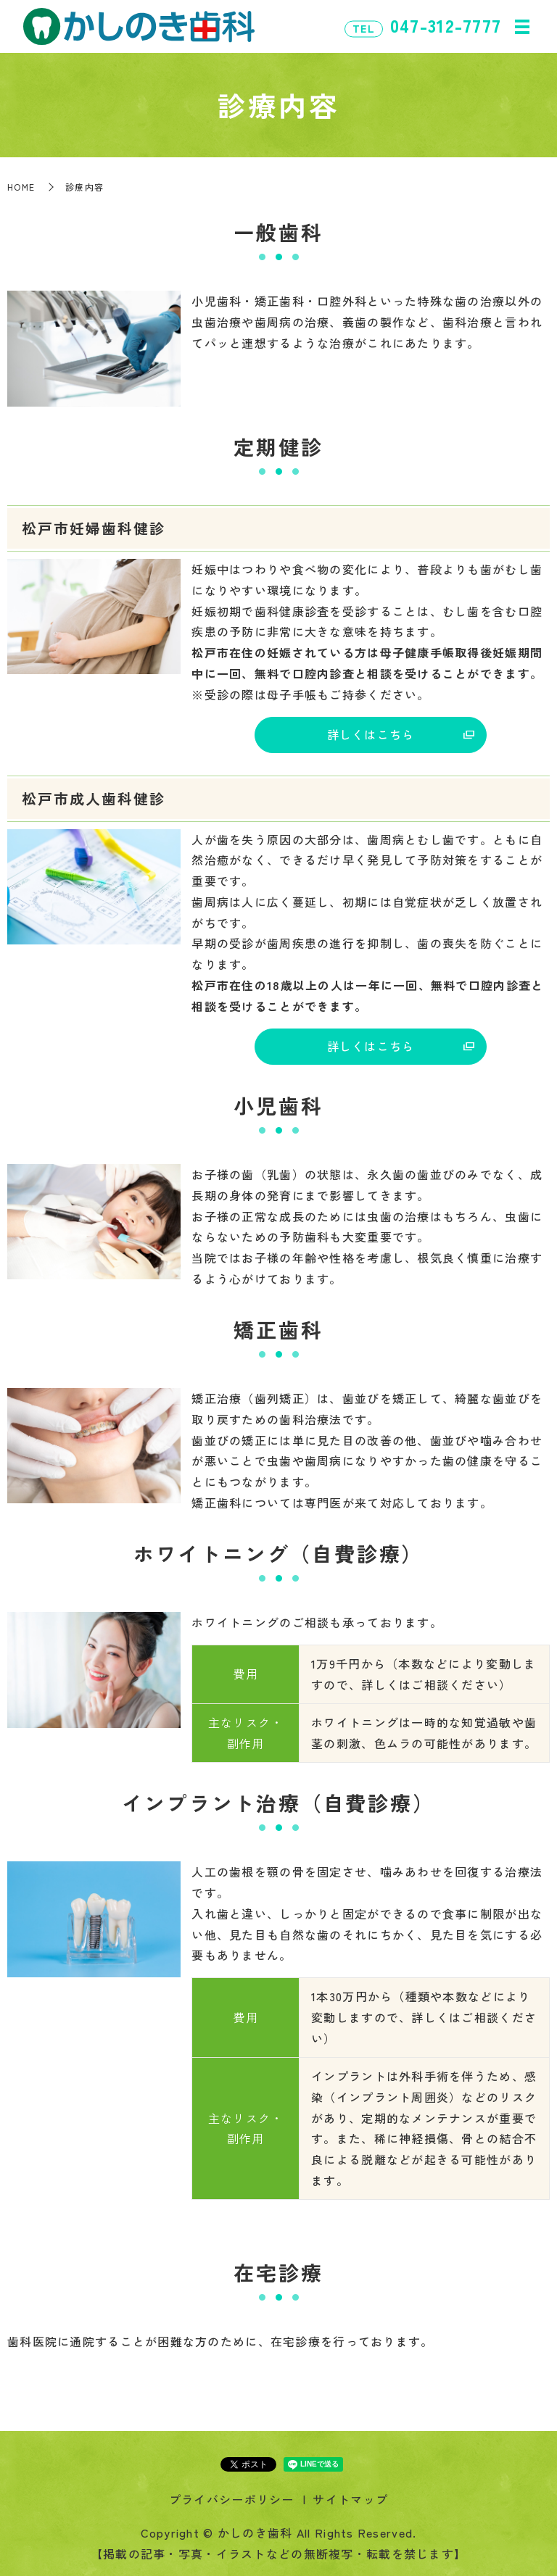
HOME (21, 186)
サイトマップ (350, 2499)
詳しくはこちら (371, 734)
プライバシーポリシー (231, 2499)
